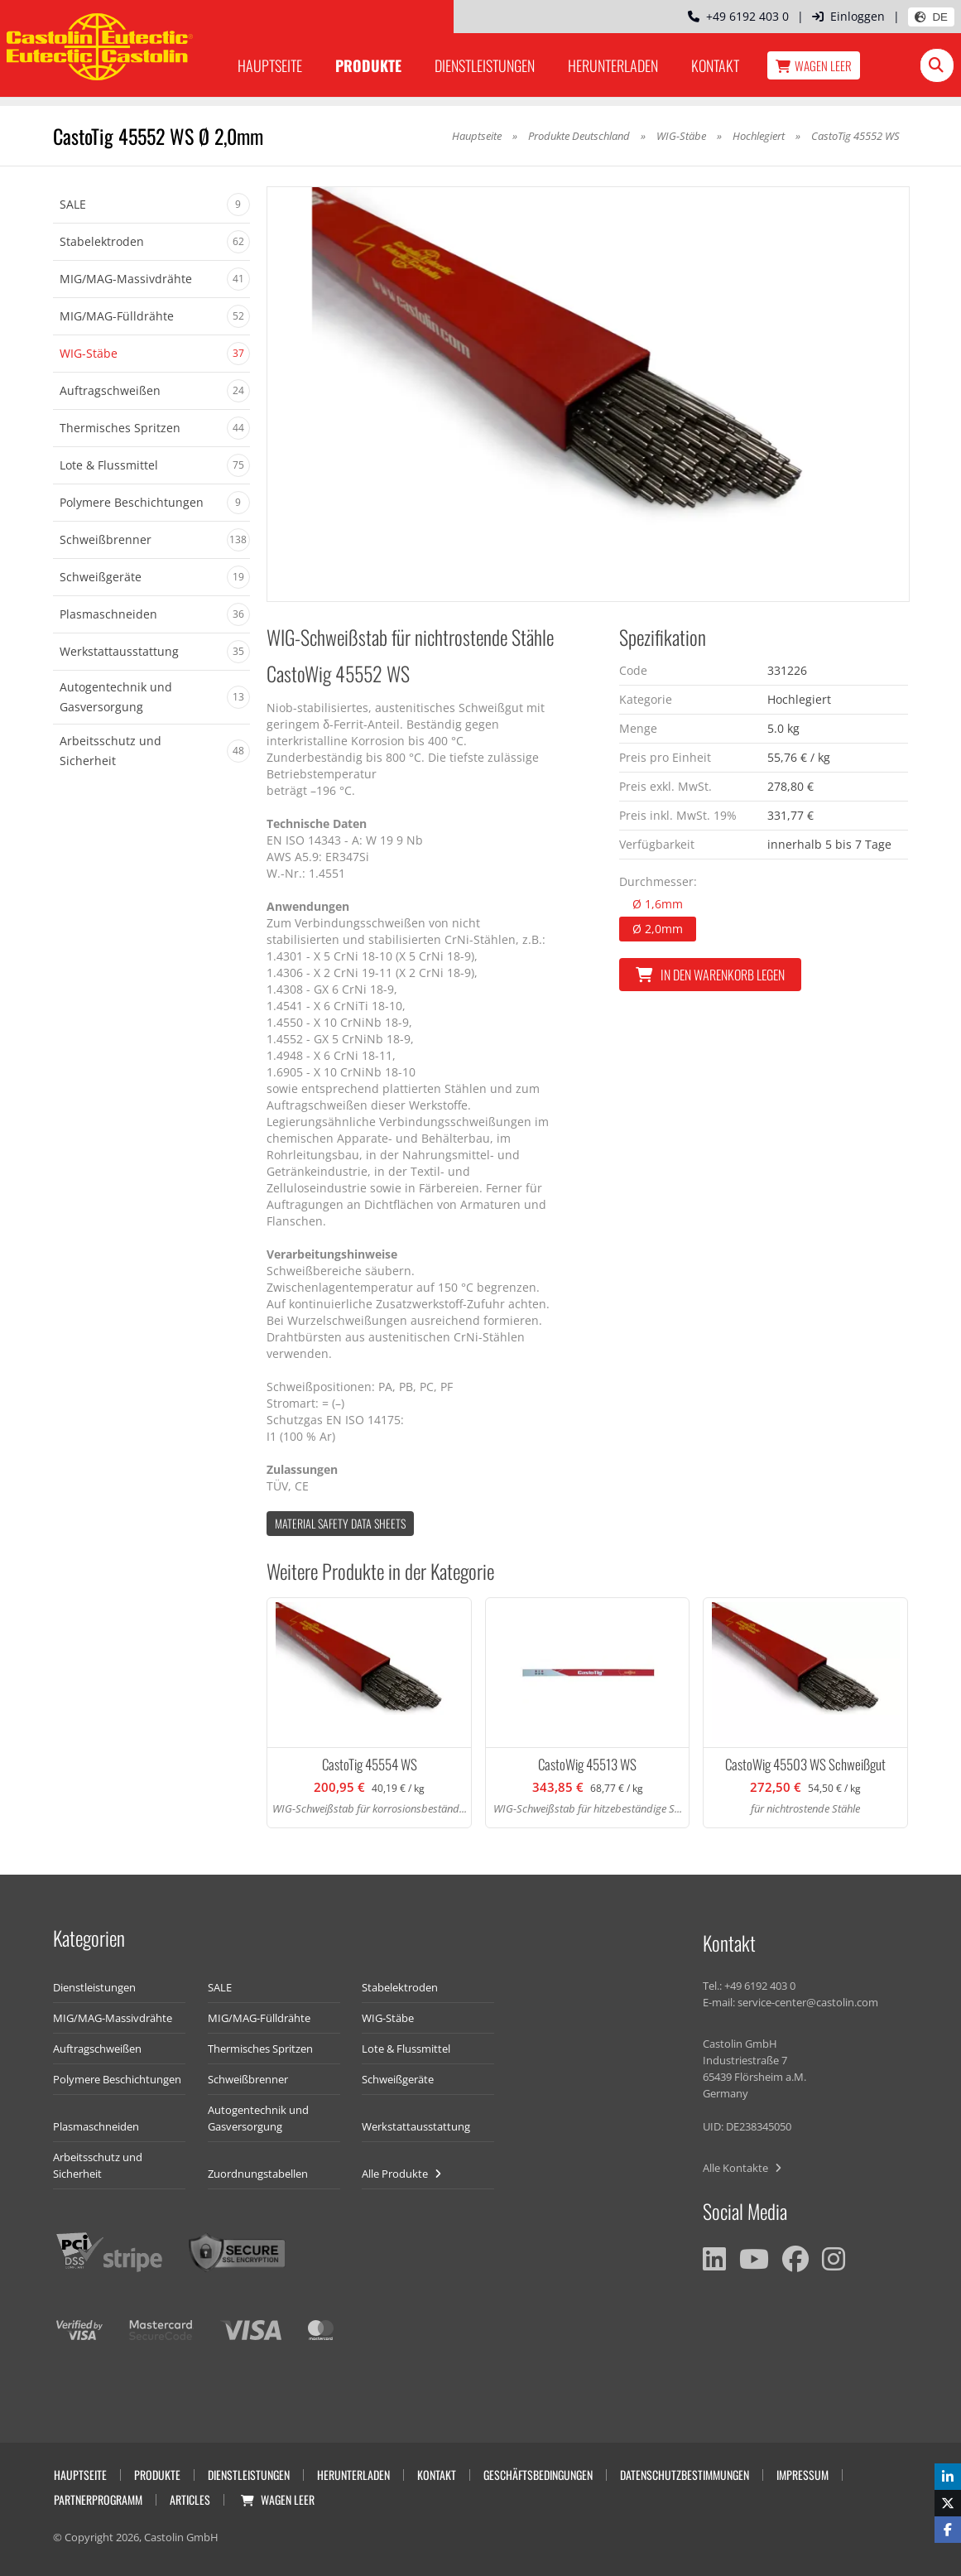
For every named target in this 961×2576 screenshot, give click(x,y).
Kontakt (715, 65)
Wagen (814, 65)
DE (931, 17)
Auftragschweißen (97, 2048)
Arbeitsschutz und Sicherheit (97, 2165)
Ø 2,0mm (657, 929)
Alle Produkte (401, 2173)
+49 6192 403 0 (738, 16)
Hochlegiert (760, 135)
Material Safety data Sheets (340, 1523)
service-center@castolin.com (808, 2002)
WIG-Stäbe (681, 135)
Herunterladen (613, 65)
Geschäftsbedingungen (538, 2474)
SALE (220, 1987)
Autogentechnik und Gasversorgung (258, 2118)
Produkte (368, 65)
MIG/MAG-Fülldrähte (259, 2017)
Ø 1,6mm (657, 904)
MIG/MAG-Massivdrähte (112, 2017)
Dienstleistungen (485, 65)
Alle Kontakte (742, 2167)
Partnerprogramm (98, 2499)
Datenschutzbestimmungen (684, 2474)
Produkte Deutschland (579, 135)
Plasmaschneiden (96, 2126)
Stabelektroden (400, 1987)
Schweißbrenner (248, 2079)
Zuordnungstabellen (258, 2173)
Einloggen (848, 16)
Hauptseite (270, 65)
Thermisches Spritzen (260, 2048)
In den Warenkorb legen (710, 975)
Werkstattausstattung (416, 2126)
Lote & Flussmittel (406, 2048)
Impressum (802, 2474)
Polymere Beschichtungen (117, 2079)
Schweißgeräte (398, 2079)
